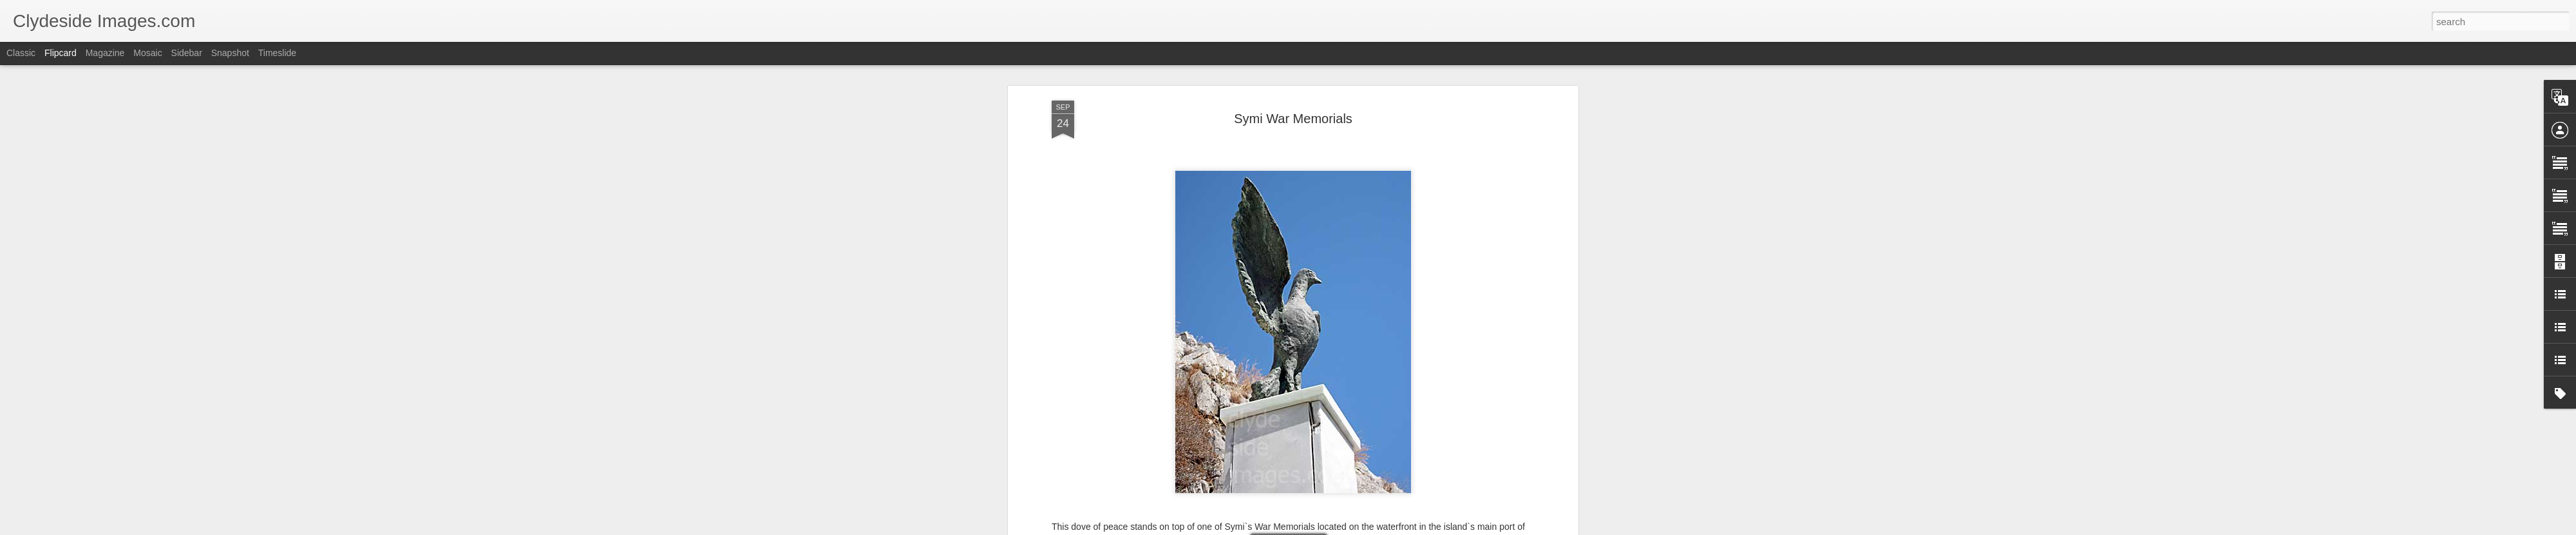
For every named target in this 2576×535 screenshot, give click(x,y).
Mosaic (147, 53)
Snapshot (230, 53)
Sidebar (186, 53)
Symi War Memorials (1293, 119)
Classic (20, 53)
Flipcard (60, 53)
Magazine (105, 53)
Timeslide (277, 53)
